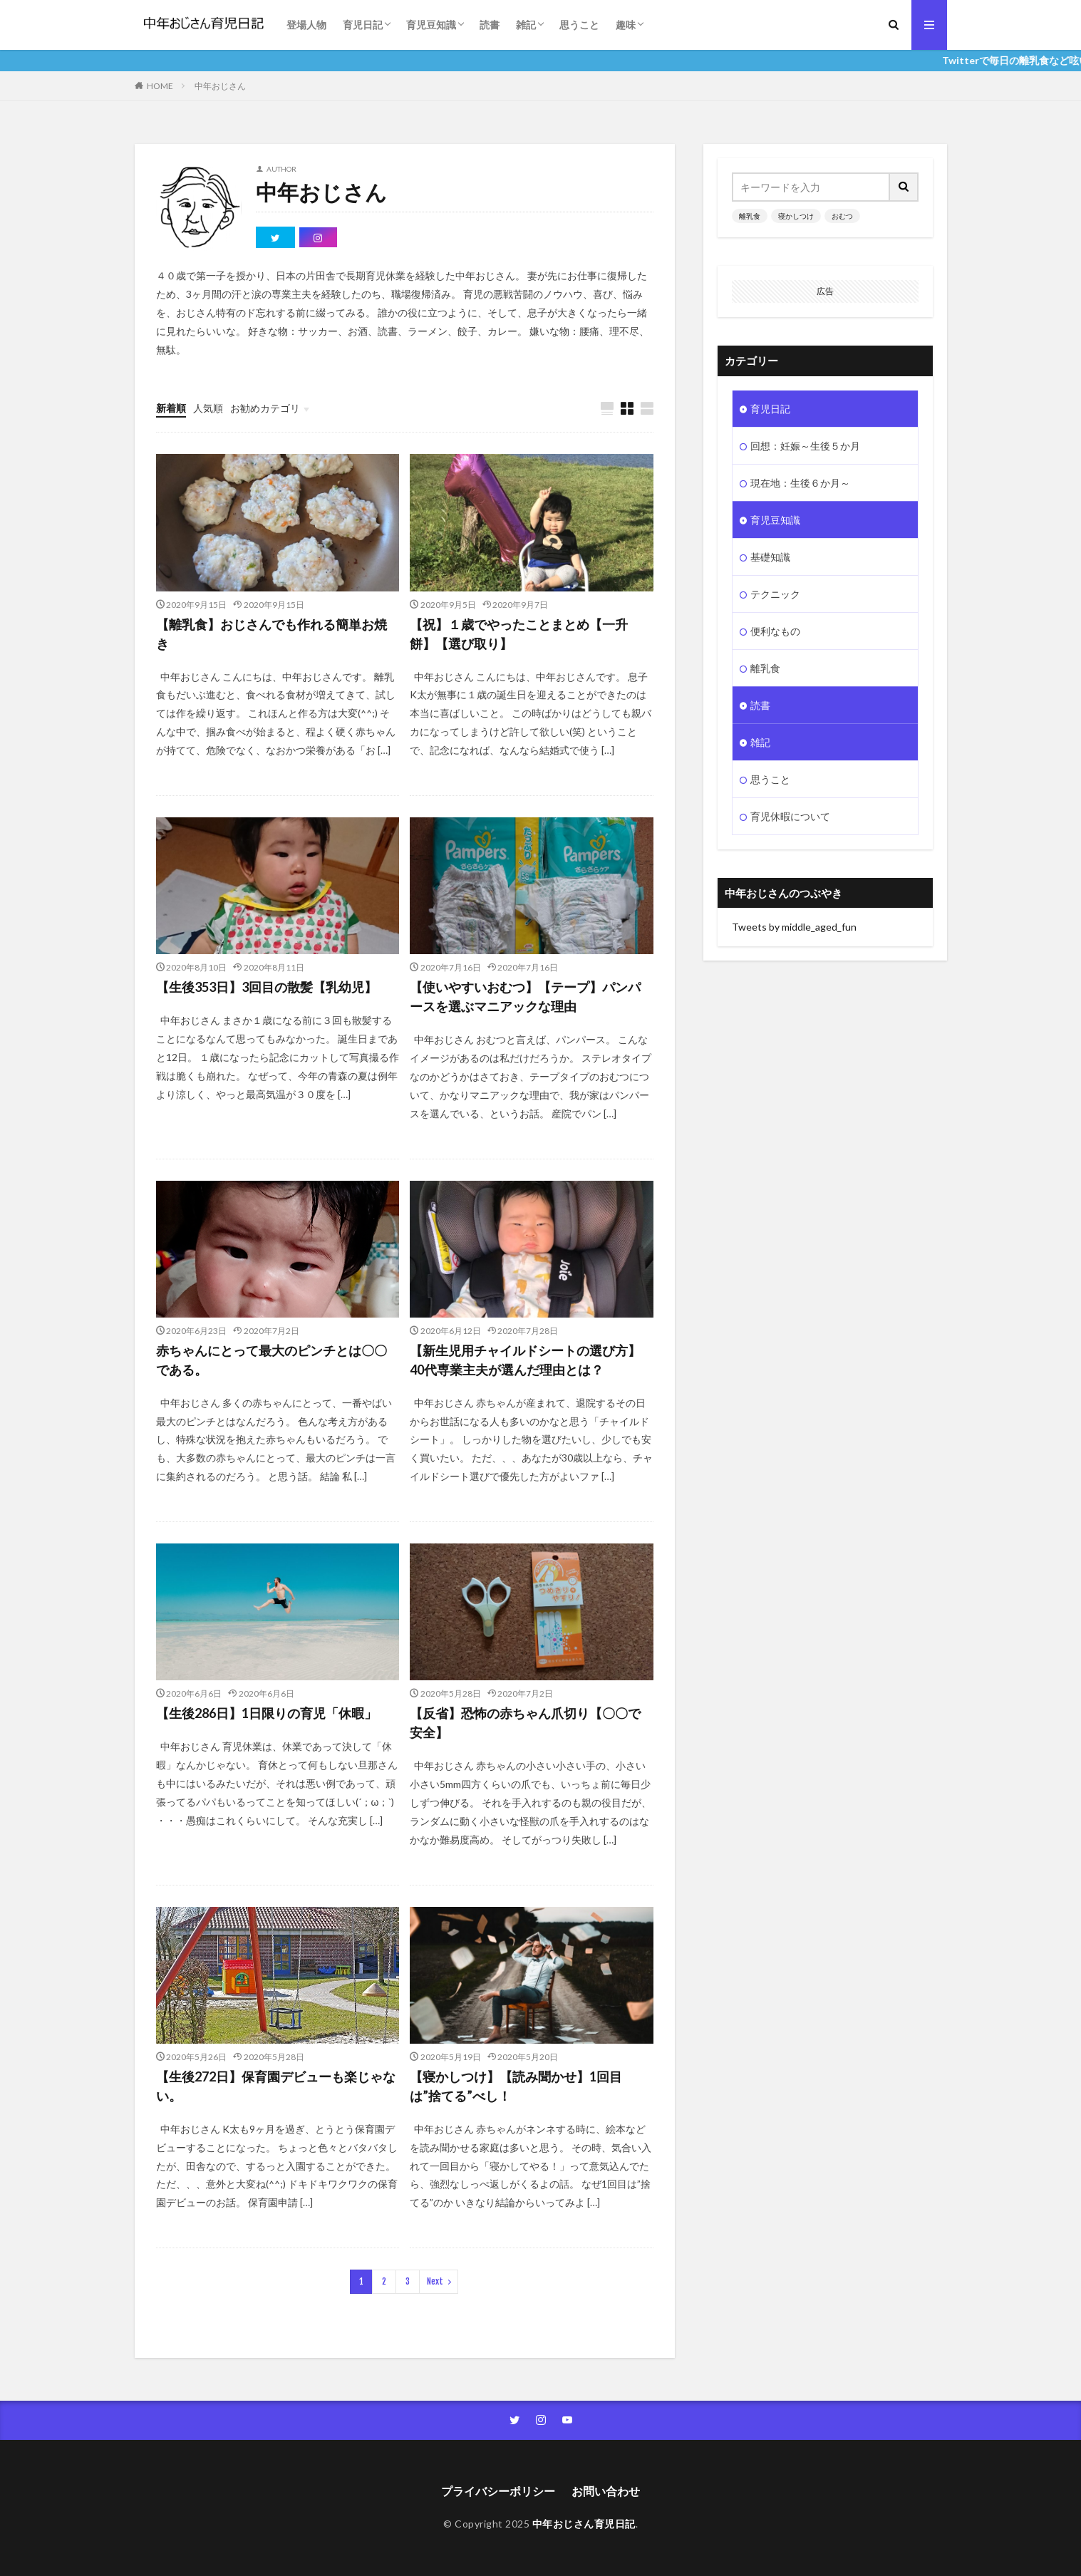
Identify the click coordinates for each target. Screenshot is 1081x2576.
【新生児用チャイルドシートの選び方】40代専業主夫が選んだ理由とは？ (525, 1360)
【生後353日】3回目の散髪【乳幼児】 (266, 987)
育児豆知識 (431, 25)
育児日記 (363, 25)
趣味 (626, 25)
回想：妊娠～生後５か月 (805, 446)
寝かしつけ (796, 216)
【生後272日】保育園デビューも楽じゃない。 (275, 2086)
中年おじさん (220, 86)
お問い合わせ (605, 2491)
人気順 (208, 408)
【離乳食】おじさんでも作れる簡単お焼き (271, 633)
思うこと (579, 25)
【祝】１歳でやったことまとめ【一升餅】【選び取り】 (519, 633)
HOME (160, 86)
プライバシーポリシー (498, 2491)
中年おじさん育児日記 (584, 2524)
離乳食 (749, 216)
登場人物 (306, 25)
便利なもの (775, 631)
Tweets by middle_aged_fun (794, 927)
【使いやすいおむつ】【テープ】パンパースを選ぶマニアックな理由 (525, 996)
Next (435, 2281)
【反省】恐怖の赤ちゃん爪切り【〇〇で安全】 (525, 1722)
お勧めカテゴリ (265, 408)
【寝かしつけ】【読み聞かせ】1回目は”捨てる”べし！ (516, 2086)
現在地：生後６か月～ (800, 483)
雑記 (526, 25)
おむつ (842, 216)
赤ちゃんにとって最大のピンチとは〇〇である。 (271, 1360)
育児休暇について (790, 816)
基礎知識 (770, 557)
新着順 (171, 408)
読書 (490, 25)
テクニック (775, 594)
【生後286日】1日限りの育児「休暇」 (266, 1713)
